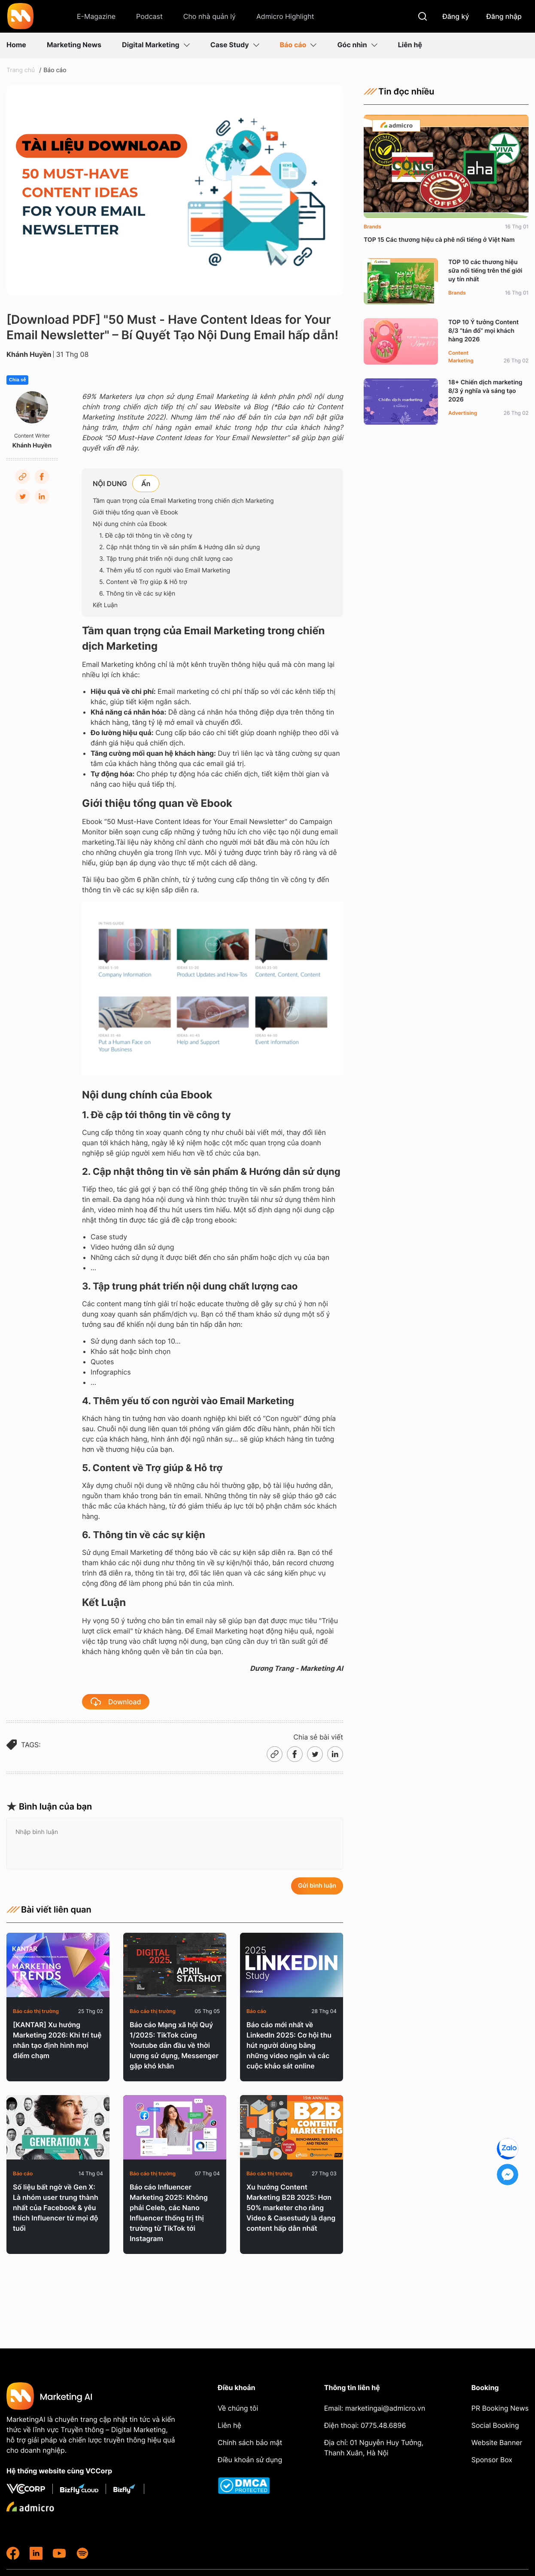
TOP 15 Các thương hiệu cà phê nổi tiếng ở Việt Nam (439, 239)
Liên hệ (410, 44)
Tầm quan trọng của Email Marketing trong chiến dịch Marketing (183, 501)
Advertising (462, 413)
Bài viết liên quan (48, 1909)
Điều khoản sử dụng (250, 2459)
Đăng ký (455, 16)
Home (16, 44)
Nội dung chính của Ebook (130, 524)
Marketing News (74, 44)
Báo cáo (298, 45)
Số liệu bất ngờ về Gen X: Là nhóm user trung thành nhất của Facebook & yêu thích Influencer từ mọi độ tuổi (55, 2207)
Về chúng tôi (238, 2408)
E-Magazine (96, 16)
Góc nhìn (357, 45)
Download (116, 1702)
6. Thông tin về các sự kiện (137, 593)
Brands (372, 226)
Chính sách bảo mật (250, 2442)
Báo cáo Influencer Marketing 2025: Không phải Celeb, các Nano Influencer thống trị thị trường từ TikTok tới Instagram (169, 2213)
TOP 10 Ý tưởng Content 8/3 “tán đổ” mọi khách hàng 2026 (483, 331)
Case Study (234, 45)
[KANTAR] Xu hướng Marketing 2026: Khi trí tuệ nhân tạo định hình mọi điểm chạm (57, 2040)
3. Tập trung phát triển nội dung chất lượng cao (166, 559)
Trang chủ (20, 70)
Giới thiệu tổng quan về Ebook (135, 512)
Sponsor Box (491, 2459)
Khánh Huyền (28, 354)
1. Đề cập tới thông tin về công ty (145, 535)
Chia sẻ (17, 380)
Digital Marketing (156, 45)
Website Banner (497, 2442)
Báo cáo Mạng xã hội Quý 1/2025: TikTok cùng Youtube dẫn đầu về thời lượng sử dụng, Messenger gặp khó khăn (174, 2045)
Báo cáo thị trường (36, 2011)
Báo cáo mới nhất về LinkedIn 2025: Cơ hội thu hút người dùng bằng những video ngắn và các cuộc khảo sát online (288, 2045)
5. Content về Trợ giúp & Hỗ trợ (143, 582)
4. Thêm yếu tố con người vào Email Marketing (164, 570)
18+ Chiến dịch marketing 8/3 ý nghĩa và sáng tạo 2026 (485, 391)
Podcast (149, 16)
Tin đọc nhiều (399, 91)
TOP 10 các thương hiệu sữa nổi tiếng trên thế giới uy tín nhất (485, 271)
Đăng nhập (504, 16)
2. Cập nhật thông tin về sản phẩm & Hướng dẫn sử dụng (179, 547)
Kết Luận (105, 605)
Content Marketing (461, 357)
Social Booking (495, 2425)
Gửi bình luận (317, 1885)
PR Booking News (500, 2408)
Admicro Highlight (285, 16)
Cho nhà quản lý (209, 16)
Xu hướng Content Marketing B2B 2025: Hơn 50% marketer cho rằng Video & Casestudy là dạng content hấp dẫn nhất (290, 2207)
